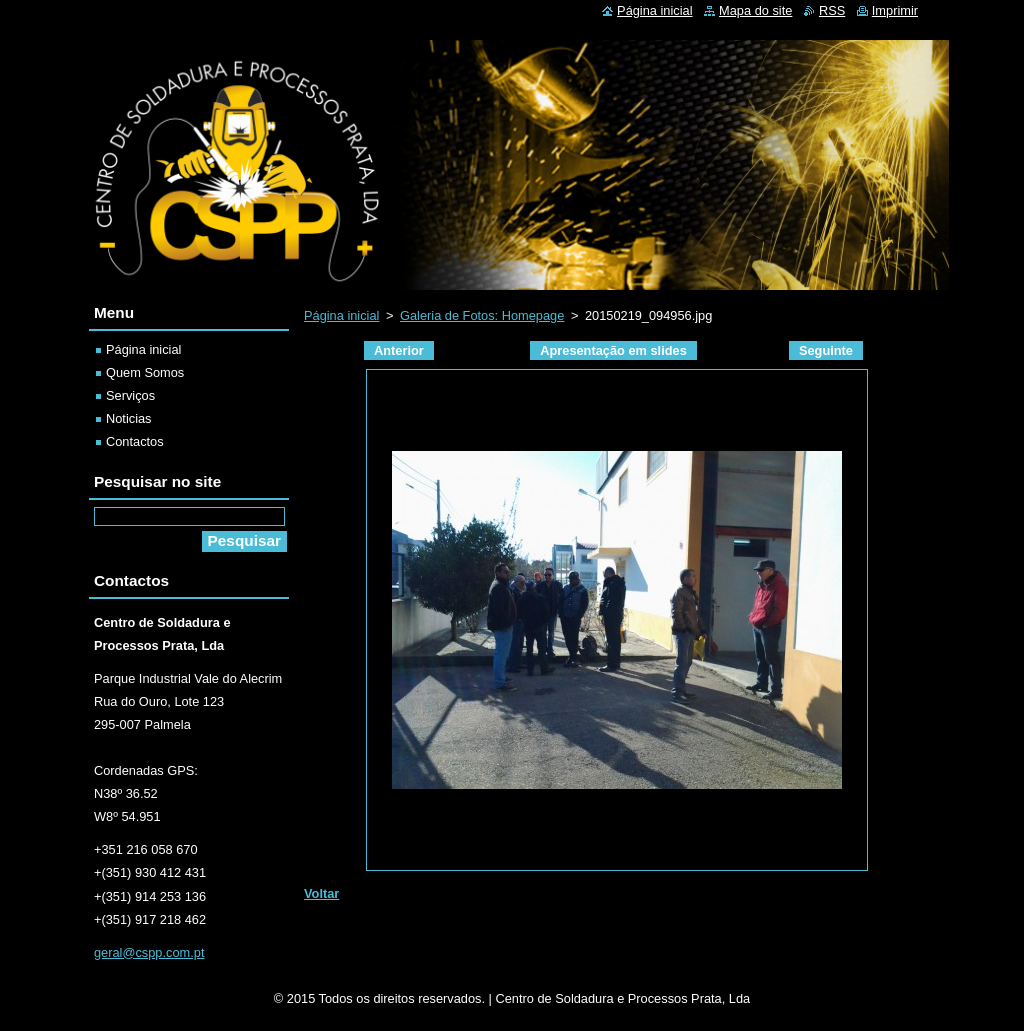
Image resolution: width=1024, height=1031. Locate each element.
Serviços (130, 395)
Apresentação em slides (613, 350)
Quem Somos (145, 372)
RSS (832, 10)
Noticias (129, 418)
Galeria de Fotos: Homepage (482, 315)
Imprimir (895, 10)
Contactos (135, 441)
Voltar (321, 893)
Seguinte (826, 350)
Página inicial (341, 315)
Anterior (399, 350)
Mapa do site (755, 10)
